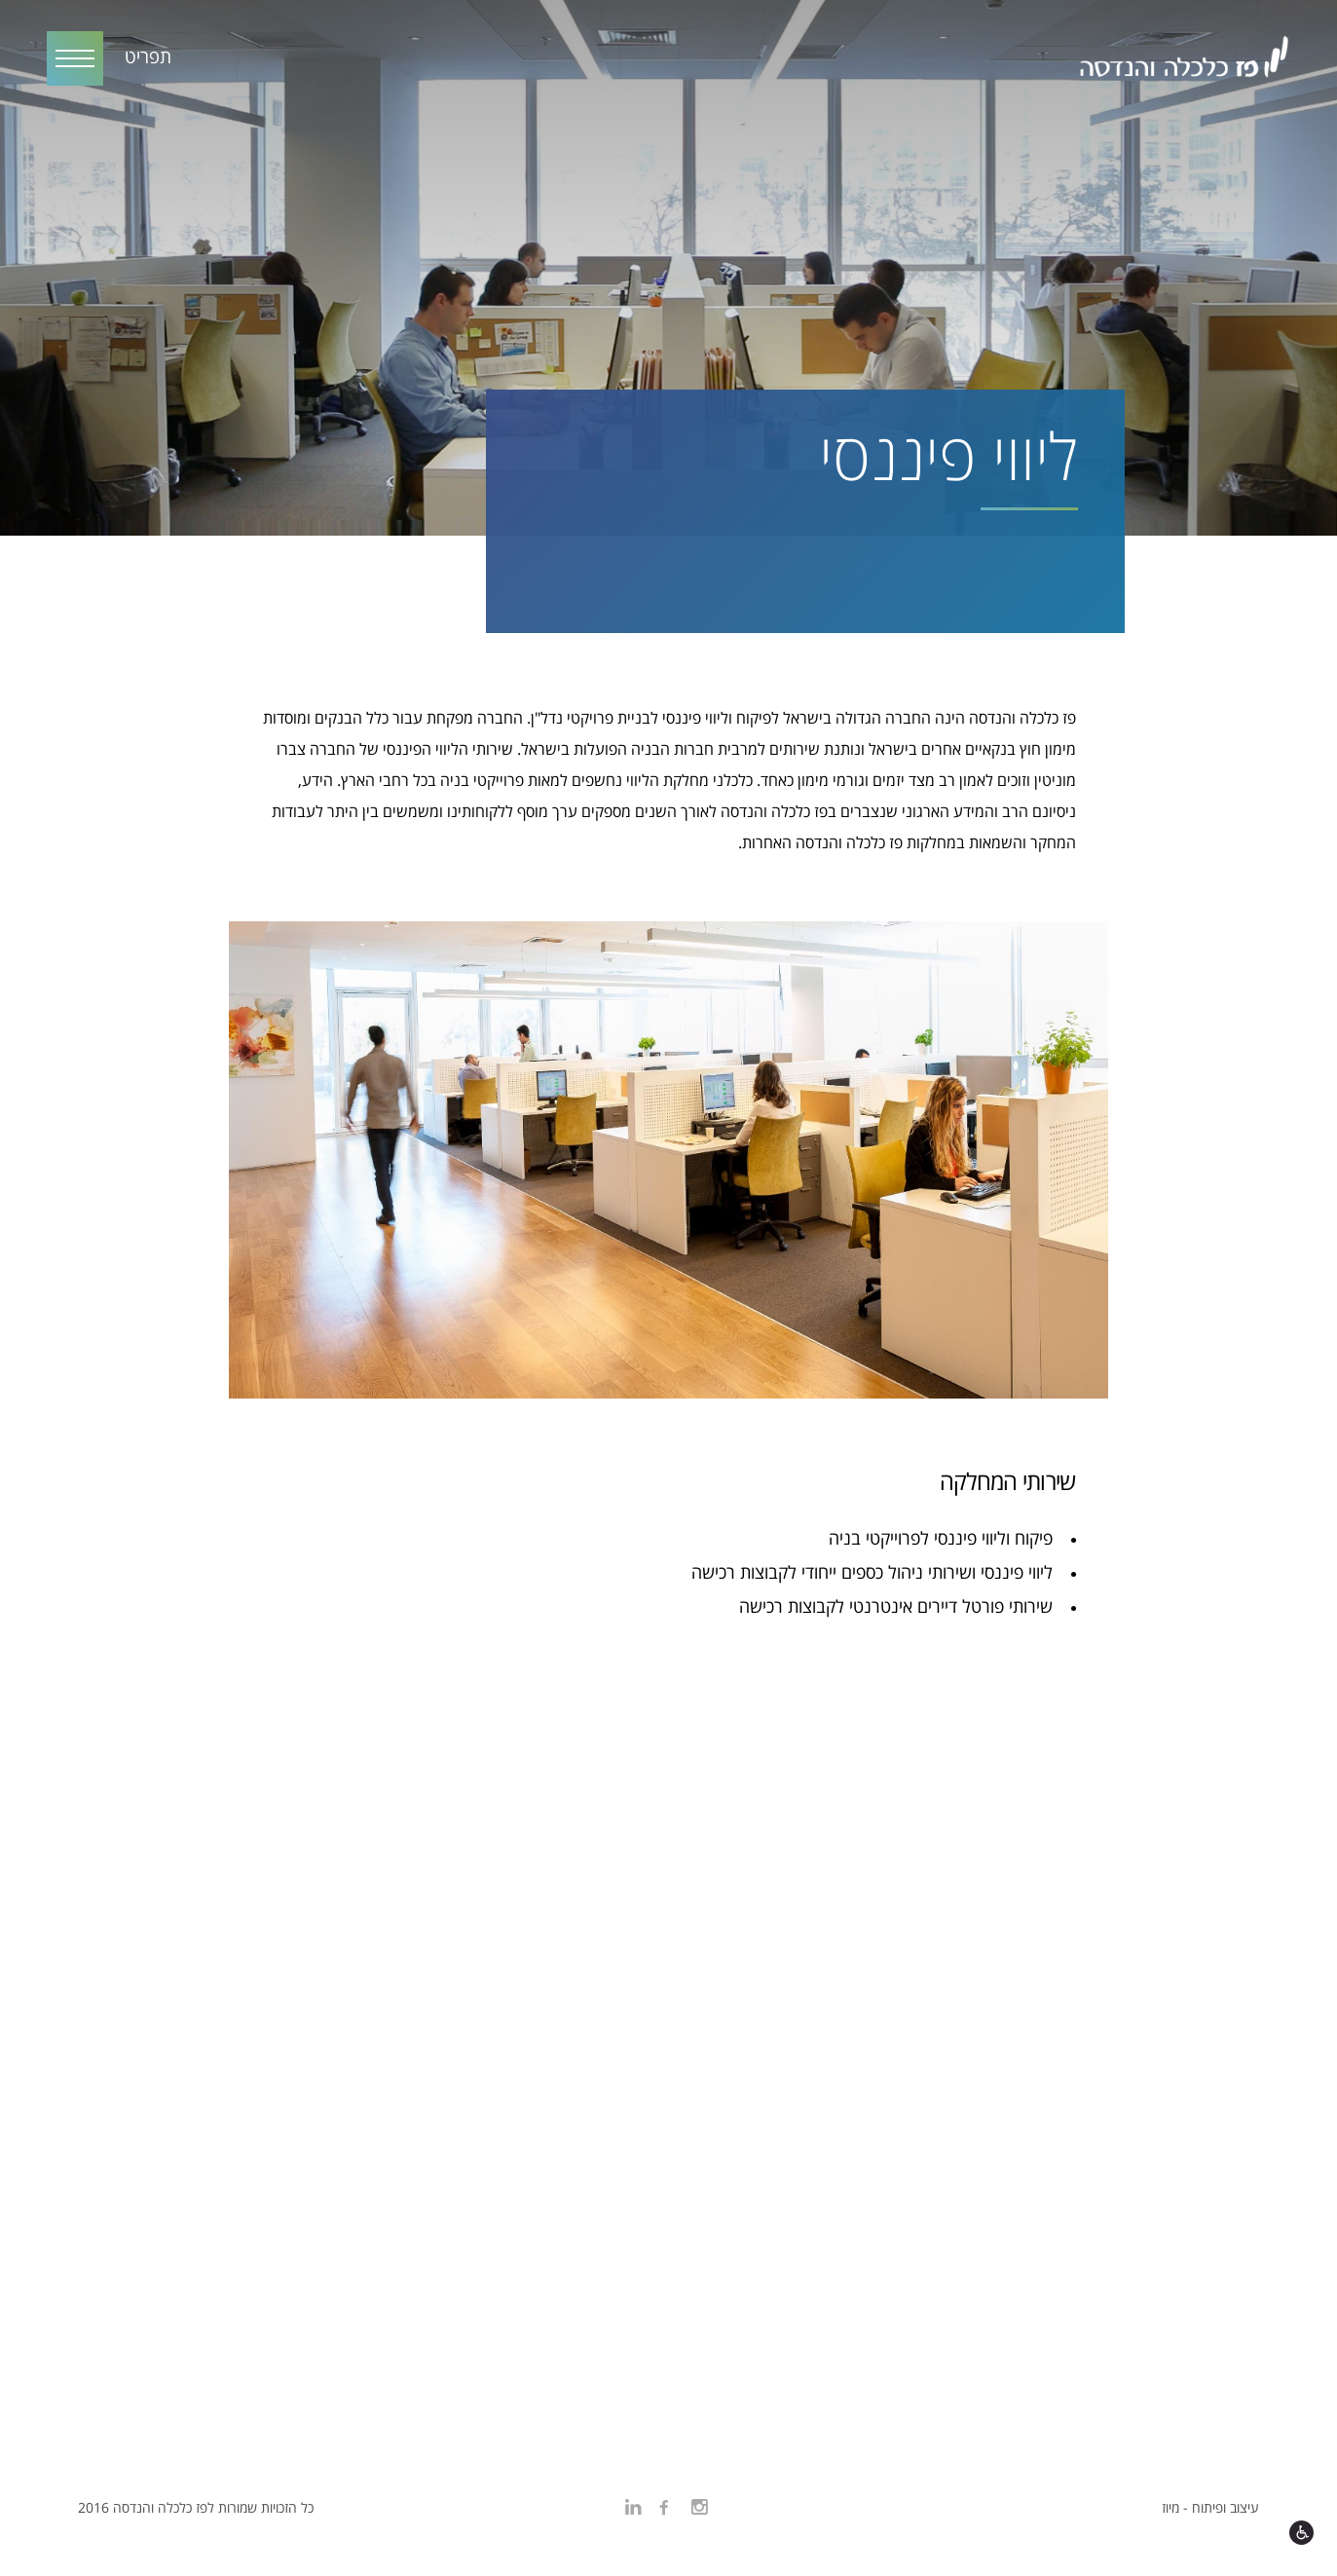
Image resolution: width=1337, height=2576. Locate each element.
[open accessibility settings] (1301, 2532)
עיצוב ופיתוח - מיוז (1210, 2508)
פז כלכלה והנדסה (1183, 60)
